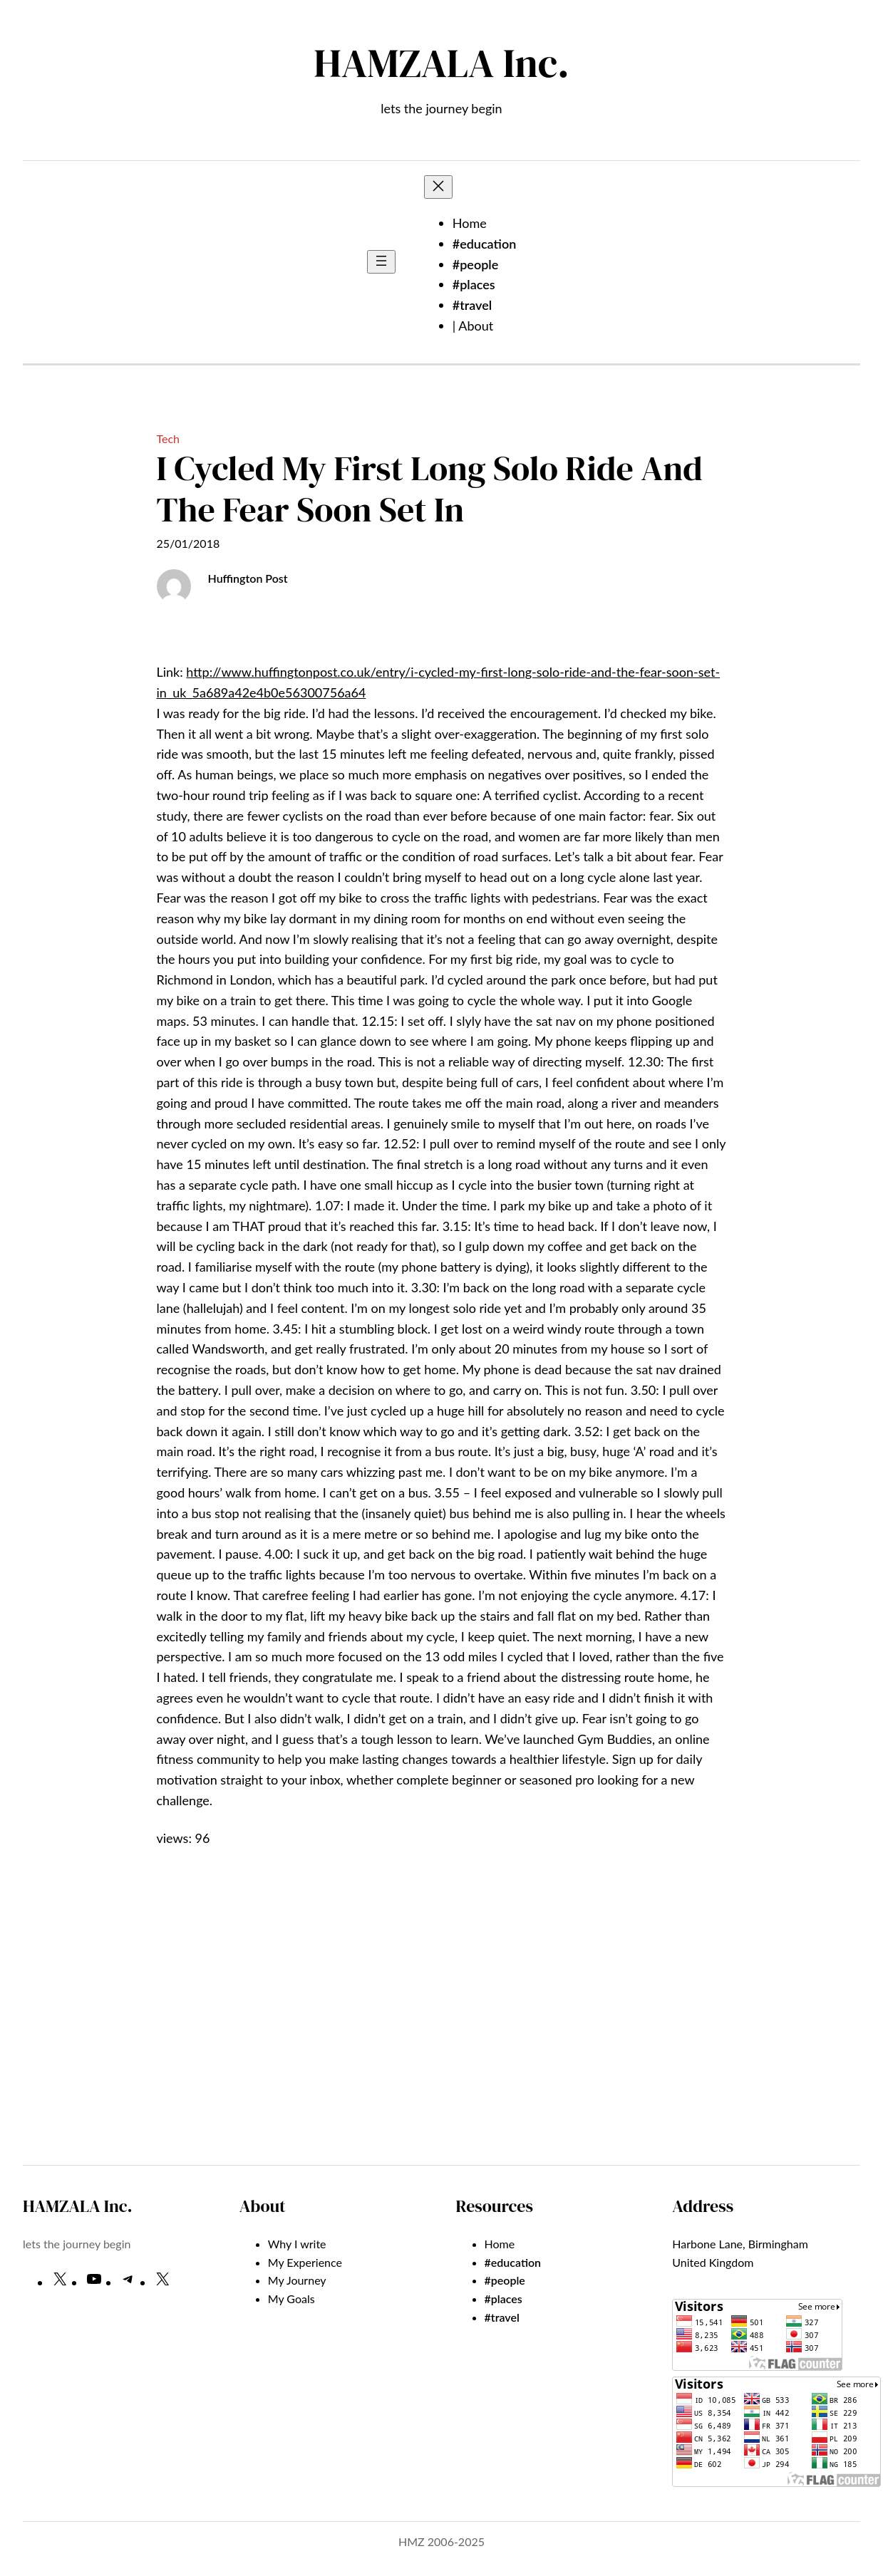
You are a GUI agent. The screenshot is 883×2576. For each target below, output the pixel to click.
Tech (168, 438)
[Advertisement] (441, 2036)
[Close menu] (438, 187)
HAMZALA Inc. (441, 63)
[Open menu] (381, 262)
